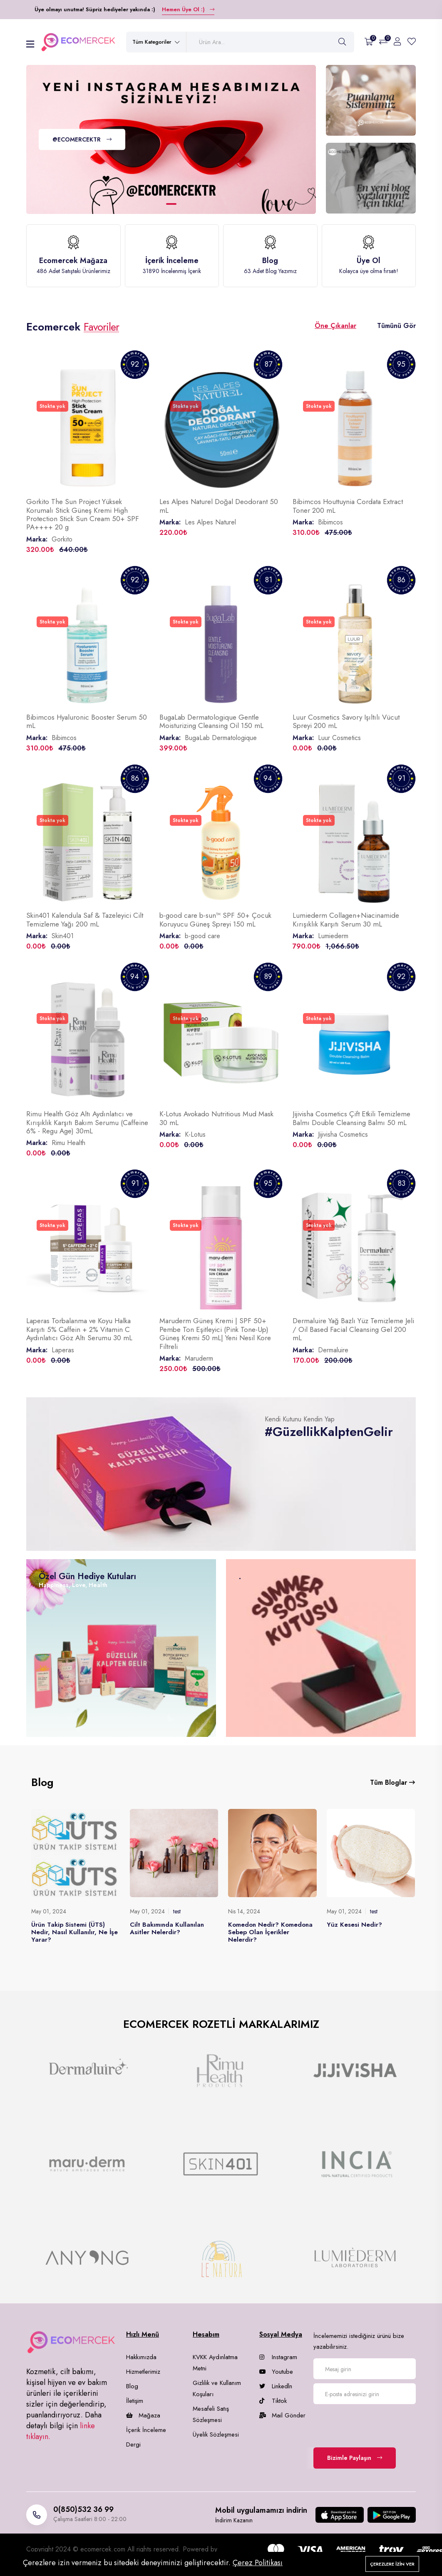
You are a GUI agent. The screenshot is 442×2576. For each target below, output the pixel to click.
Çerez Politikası (258, 2562)
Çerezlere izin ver (392, 2564)
